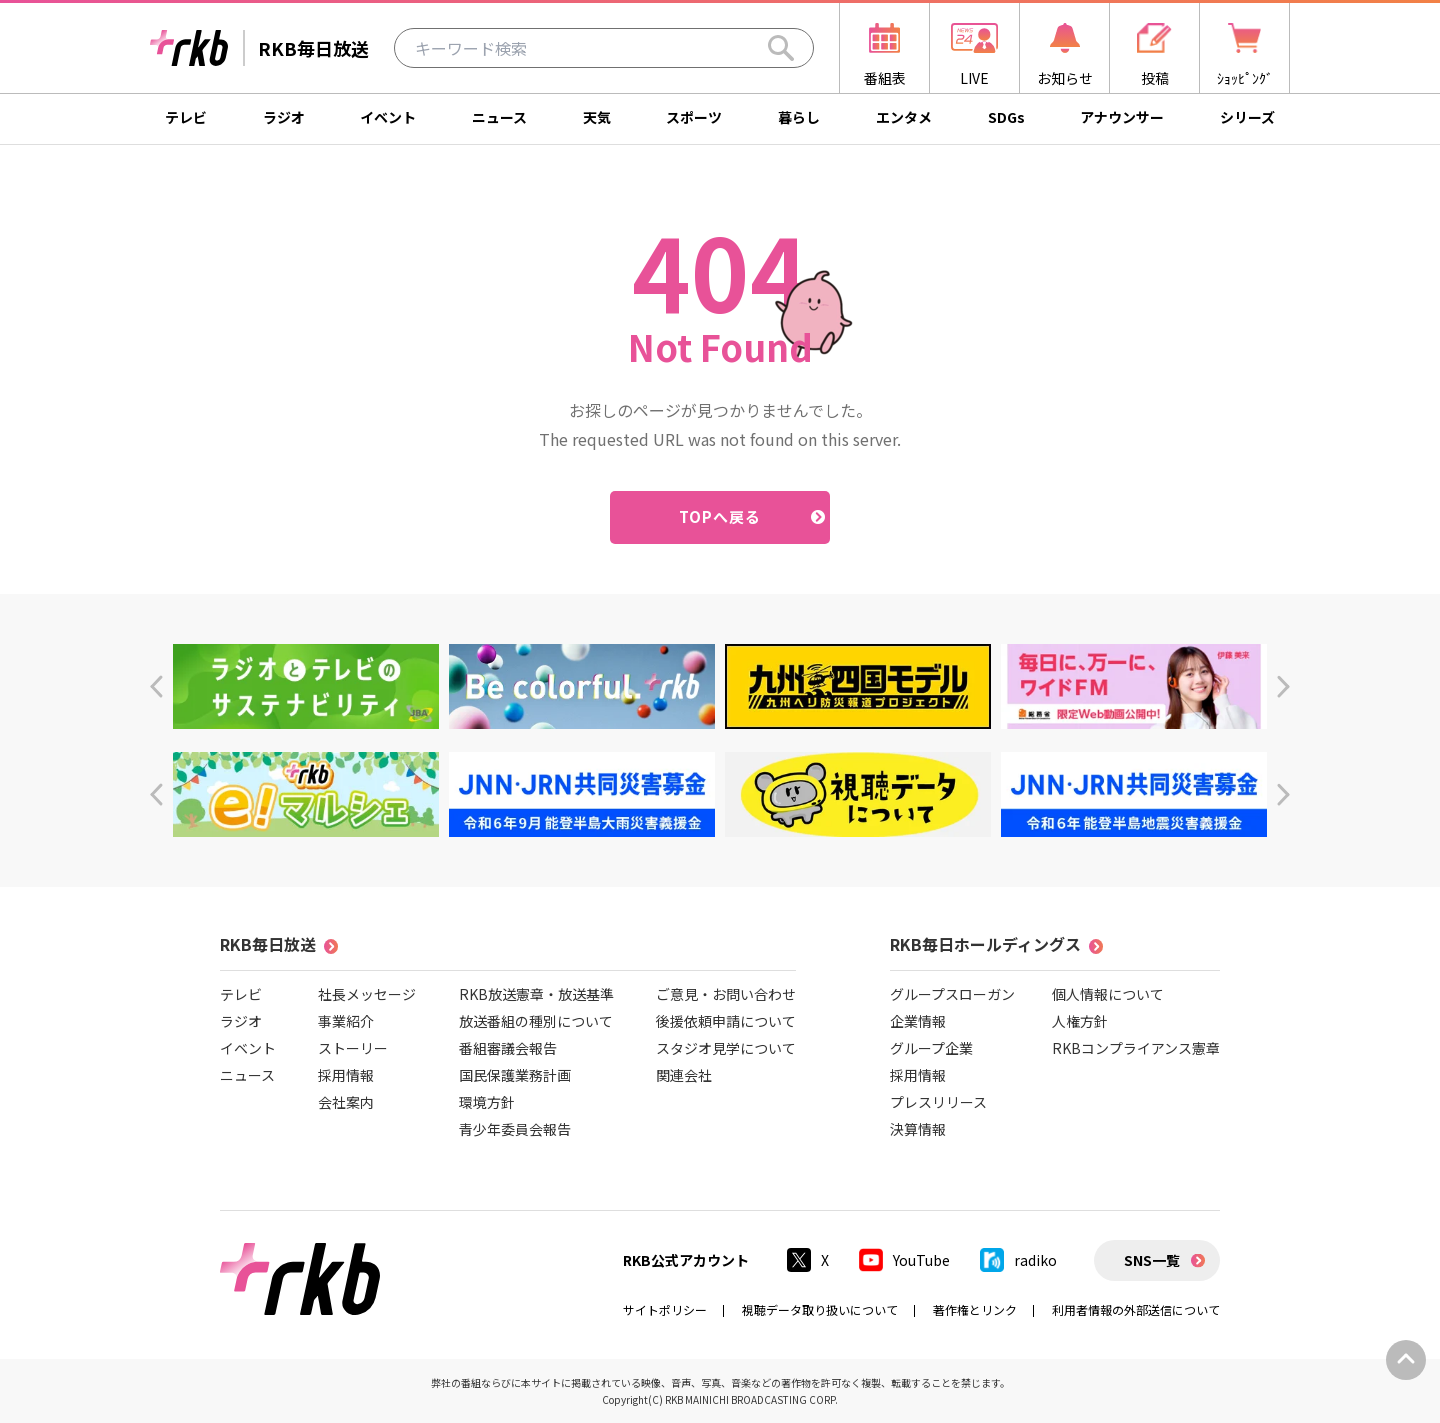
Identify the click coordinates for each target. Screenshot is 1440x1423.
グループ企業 (931, 1048)
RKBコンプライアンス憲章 (1136, 1048)
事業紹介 (346, 1021)
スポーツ (694, 117)
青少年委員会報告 (515, 1129)
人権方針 (1080, 1021)
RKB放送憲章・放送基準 (536, 994)
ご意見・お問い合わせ (726, 994)
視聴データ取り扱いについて (820, 1309)
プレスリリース (938, 1102)
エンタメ (904, 117)
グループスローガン (952, 994)
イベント (388, 117)
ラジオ (284, 117)
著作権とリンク (975, 1309)
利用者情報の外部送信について (1136, 1309)
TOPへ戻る (720, 516)
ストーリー (353, 1048)
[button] (156, 686)
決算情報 (918, 1129)
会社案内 (346, 1102)
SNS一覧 (1152, 1260)
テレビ (186, 117)
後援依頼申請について (726, 1021)
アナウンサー (1122, 117)
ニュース (499, 117)
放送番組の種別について (536, 1021)
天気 (597, 117)
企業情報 (918, 1021)
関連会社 (684, 1075)
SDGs (1006, 117)
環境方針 (487, 1102)
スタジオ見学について (726, 1048)
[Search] (781, 48)
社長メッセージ (367, 994)
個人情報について (1108, 994)
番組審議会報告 (508, 1048)
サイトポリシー (665, 1309)
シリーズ (1247, 117)
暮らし (799, 117)
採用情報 (346, 1075)
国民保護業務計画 (515, 1075)
